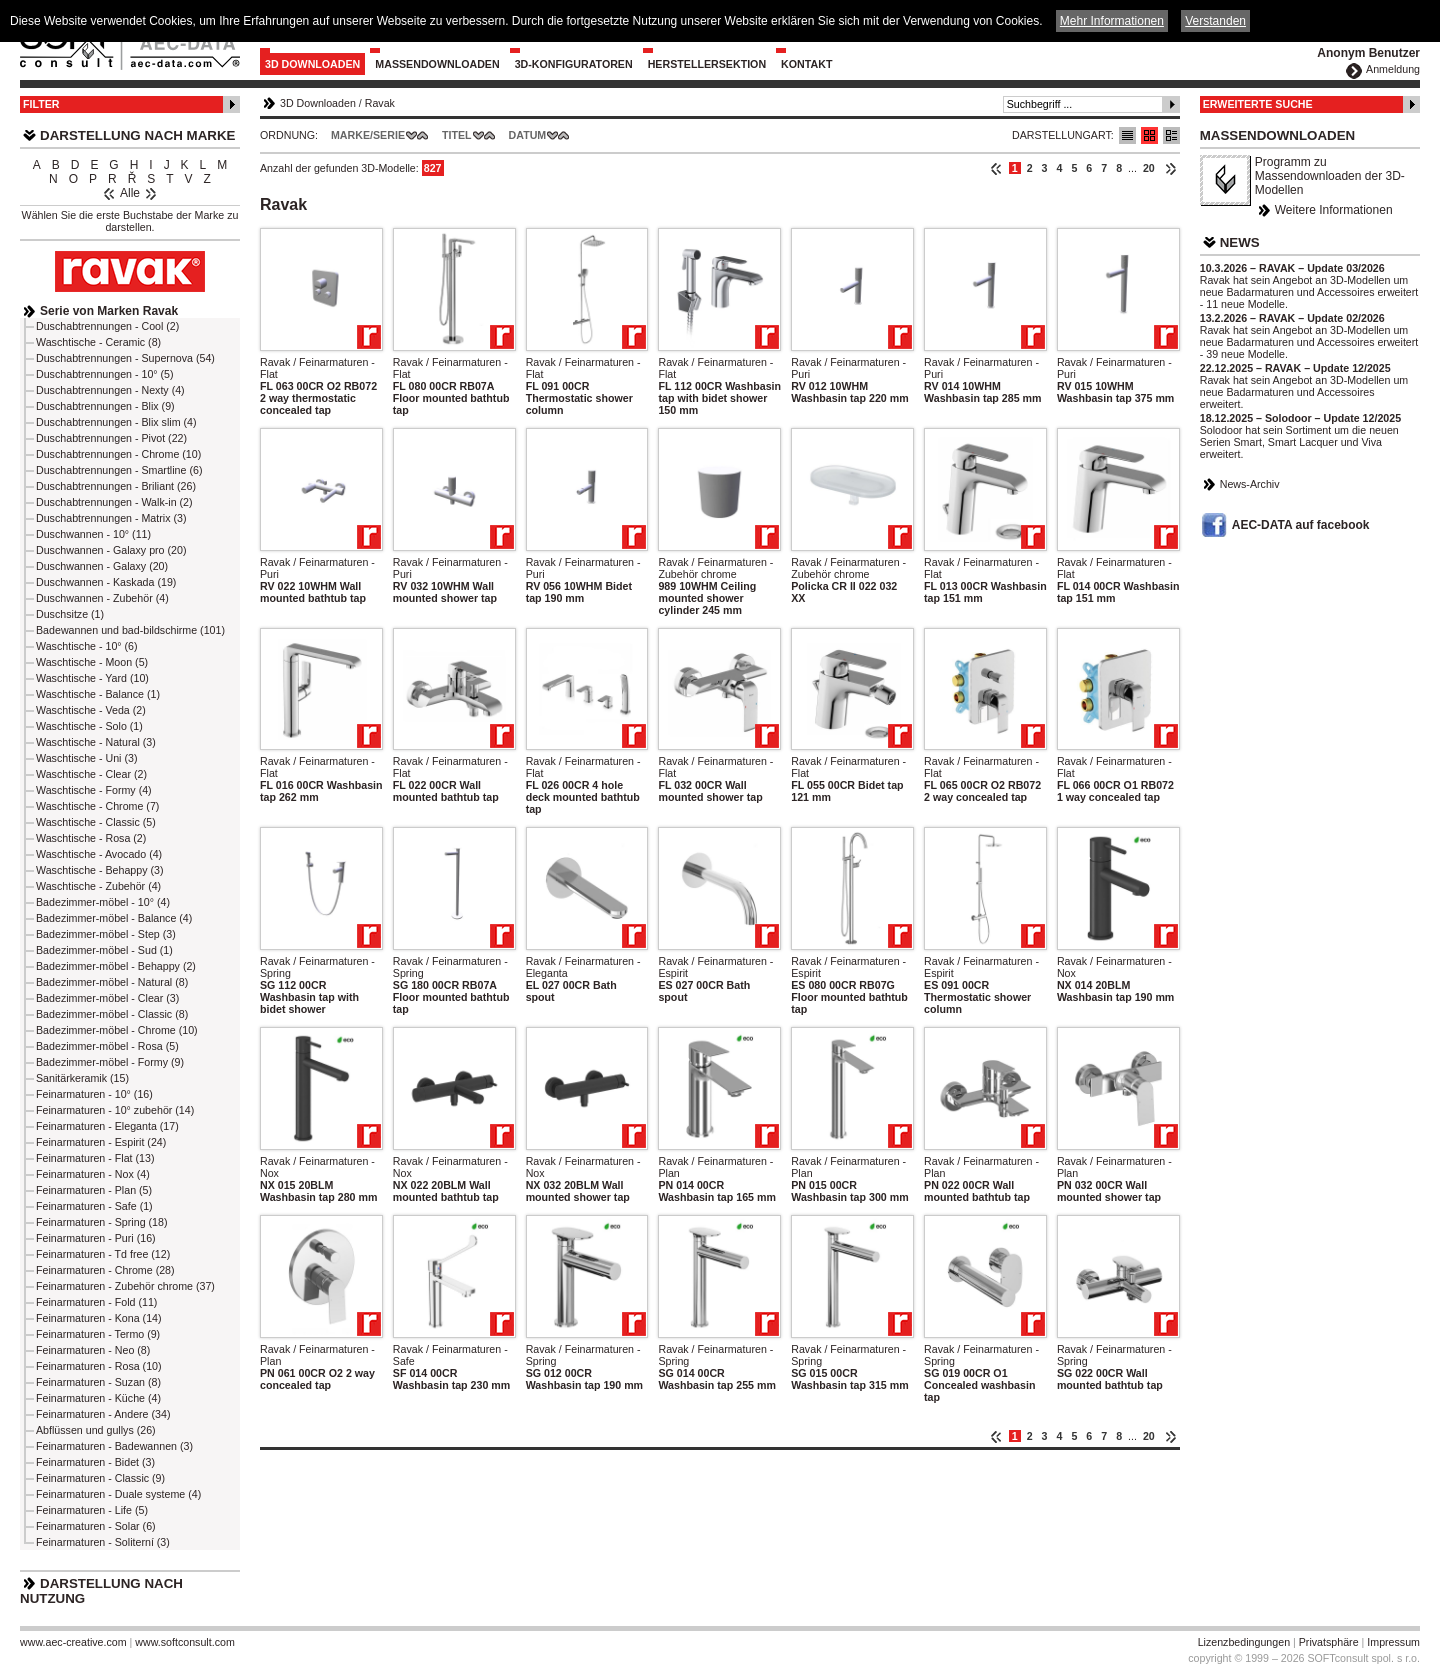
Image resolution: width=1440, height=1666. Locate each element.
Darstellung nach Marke (137, 135)
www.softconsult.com (185, 1642)
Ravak (380, 103)
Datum (528, 135)
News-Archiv (1250, 484)
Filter (41, 104)
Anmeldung (1393, 69)
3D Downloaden (312, 64)
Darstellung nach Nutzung (101, 1591)
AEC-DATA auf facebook (1301, 525)
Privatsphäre (1329, 1642)
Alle (130, 193)
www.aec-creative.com (73, 1642)
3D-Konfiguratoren (574, 64)
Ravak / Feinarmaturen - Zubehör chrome (715, 568)
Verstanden (1215, 21)
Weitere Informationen (1334, 210)
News (1240, 242)
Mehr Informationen (1112, 21)
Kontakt (806, 64)
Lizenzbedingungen (1244, 1642)
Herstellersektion (707, 64)
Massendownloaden (437, 64)
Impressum (1393, 1642)
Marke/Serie (368, 135)
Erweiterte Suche (1258, 104)
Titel (457, 135)
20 (1149, 168)
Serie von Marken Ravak (109, 311)
